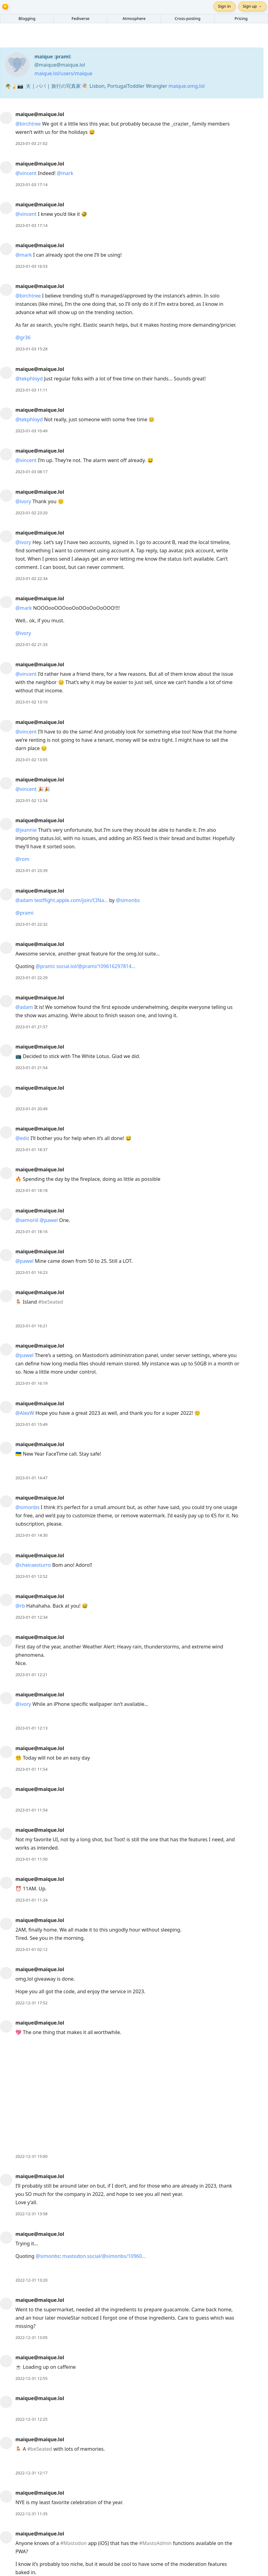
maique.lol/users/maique (63, 73)
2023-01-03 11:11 (31, 390)
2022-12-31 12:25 (31, 2419)
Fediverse (80, 18)
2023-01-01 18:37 (31, 1149)
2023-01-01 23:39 (31, 870)
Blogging (26, 18)
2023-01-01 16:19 (31, 1383)
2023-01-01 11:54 (31, 1769)
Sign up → (252, 6)
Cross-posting (187, 18)
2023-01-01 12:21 (31, 1674)
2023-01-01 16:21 (31, 1326)
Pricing (240, 18)
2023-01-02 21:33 (31, 644)
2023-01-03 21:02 (31, 143)
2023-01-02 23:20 (31, 513)
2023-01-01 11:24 (31, 1900)
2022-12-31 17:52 (31, 2003)
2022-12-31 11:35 (31, 2513)
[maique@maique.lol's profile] (6, 117)
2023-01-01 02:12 (31, 1949)
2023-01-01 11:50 (31, 1859)
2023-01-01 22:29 (31, 977)
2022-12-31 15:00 (31, 2156)
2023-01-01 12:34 (31, 1617)
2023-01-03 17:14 (31, 184)
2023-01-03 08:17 (31, 471)
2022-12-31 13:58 (31, 2213)
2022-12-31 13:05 (31, 2337)
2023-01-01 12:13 (31, 1728)
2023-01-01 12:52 (31, 1576)
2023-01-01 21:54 (31, 1067)
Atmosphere (133, 18)
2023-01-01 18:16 (31, 1231)
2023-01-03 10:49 (31, 431)
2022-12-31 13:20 (31, 2280)
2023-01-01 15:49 (31, 1424)
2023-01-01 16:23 (31, 1272)
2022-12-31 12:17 (31, 2473)
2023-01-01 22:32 (31, 924)
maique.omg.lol (186, 86)
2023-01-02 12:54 (31, 800)
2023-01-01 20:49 (31, 1108)
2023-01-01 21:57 (31, 1026)
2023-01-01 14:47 (31, 1478)
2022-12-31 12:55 (31, 2378)
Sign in (224, 6)
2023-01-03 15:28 (31, 349)
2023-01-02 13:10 (31, 702)
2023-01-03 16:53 (31, 266)
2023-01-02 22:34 (31, 578)
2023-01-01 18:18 (31, 1190)
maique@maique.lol (39, 114)
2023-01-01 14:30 (31, 1535)
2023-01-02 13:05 (31, 759)
